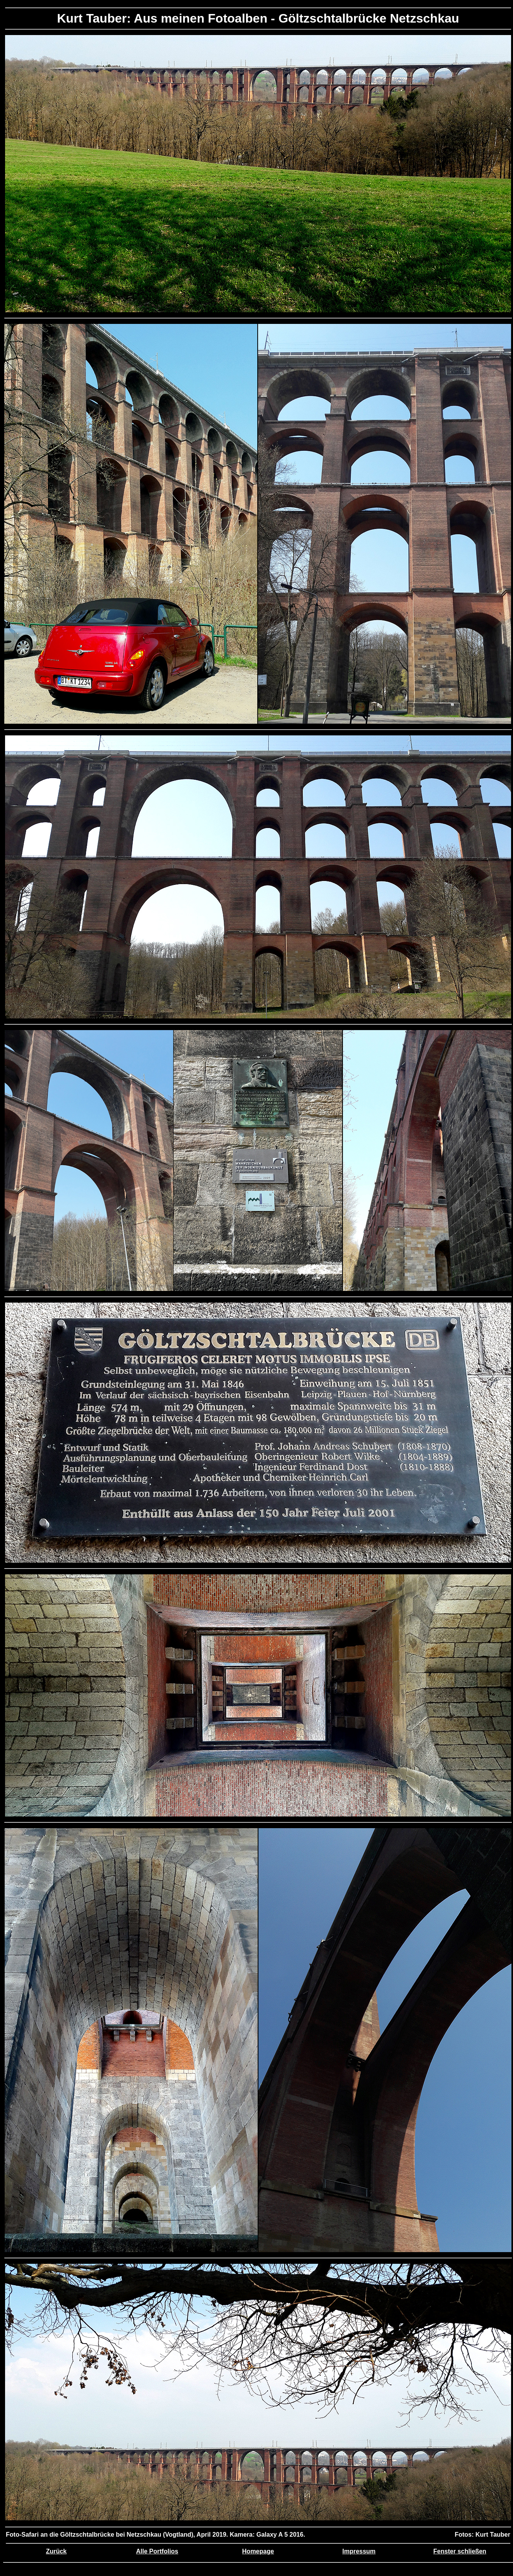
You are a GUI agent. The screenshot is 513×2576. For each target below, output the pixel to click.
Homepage (258, 2551)
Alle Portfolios (157, 2551)
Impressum (358, 2551)
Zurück (56, 2551)
